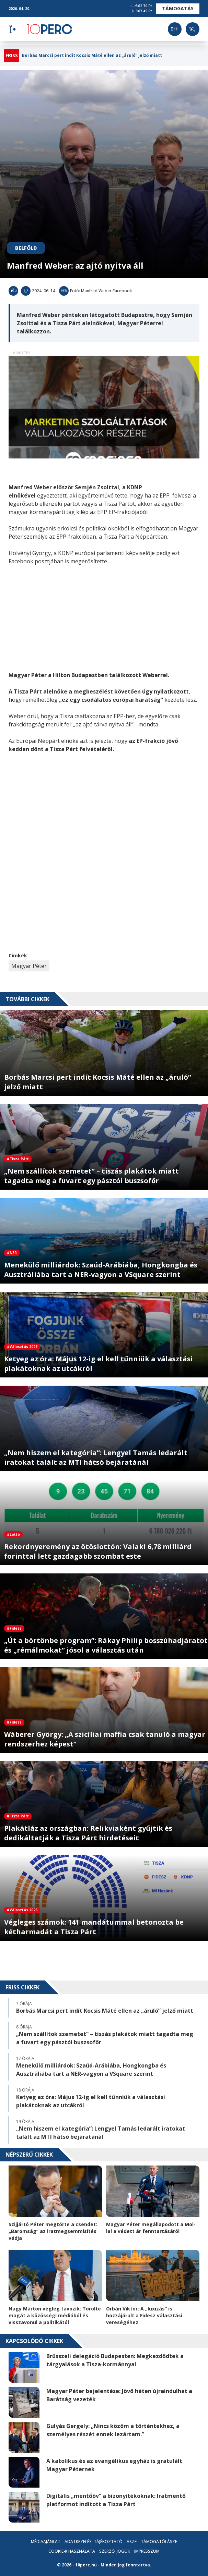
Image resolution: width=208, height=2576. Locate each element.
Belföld (26, 248)
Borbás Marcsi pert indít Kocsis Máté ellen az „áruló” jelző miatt (92, 55)
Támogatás (178, 8)
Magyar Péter (29, 966)
